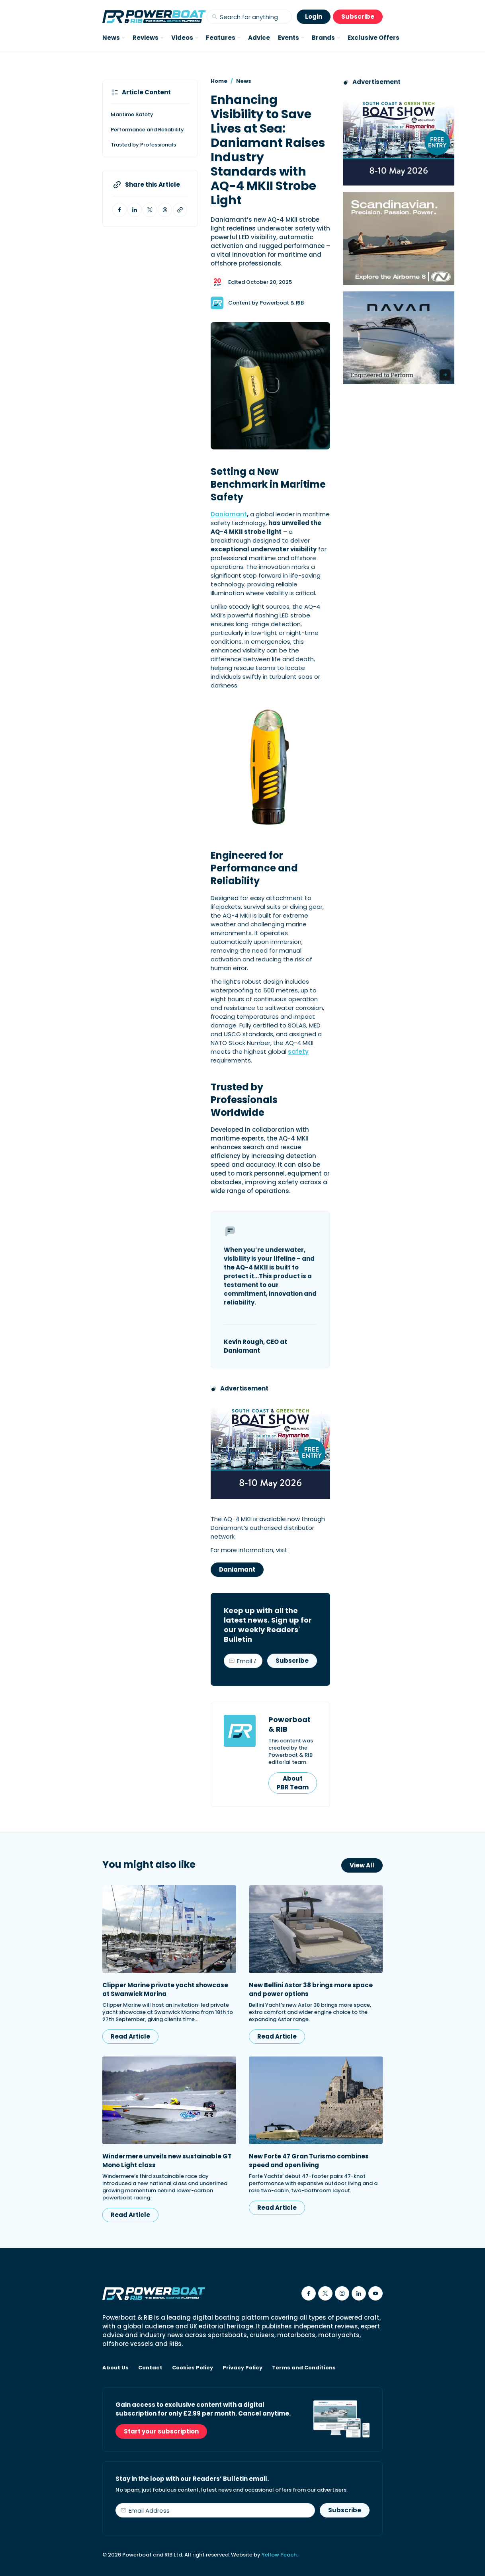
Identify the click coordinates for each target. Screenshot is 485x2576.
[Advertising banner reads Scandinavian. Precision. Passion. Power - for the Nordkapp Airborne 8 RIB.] (398, 238)
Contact (150, 2367)
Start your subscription (161, 2431)
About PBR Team (293, 1782)
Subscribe (357, 16)
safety (298, 1051)
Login (313, 16)
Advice (259, 37)
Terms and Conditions (304, 2367)
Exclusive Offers (373, 37)
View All (362, 1865)
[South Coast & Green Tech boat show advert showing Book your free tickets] (270, 1449)
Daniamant (229, 514)
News (243, 81)
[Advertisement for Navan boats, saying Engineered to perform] (398, 337)
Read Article (130, 2036)
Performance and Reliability (147, 129)
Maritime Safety (132, 114)
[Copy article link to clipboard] (180, 210)
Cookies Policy (192, 2367)
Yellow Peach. (280, 2554)
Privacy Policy (242, 2367)
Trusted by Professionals (143, 144)
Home (219, 81)
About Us (115, 2367)
